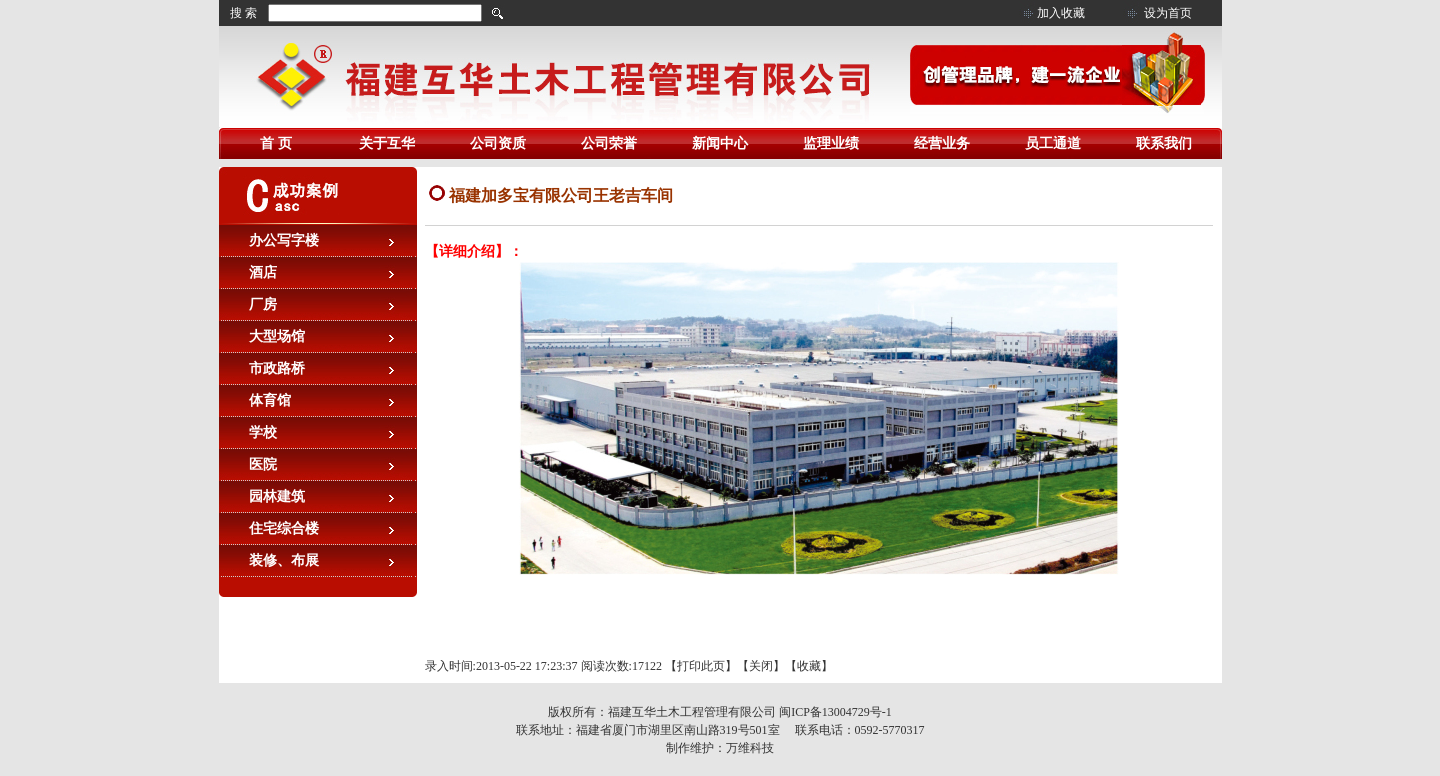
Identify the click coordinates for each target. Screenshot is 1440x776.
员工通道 (1053, 143)
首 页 (276, 143)
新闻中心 (720, 143)
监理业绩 (831, 143)
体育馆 (270, 400)
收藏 (809, 666)
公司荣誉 (609, 143)
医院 (263, 464)
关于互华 (387, 143)
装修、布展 (284, 560)
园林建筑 (277, 496)
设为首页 (1168, 13)
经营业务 (942, 143)
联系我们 (1164, 143)
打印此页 (701, 666)
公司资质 (498, 143)
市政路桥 (277, 368)
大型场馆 (277, 336)
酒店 (263, 272)
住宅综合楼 (284, 528)
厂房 (263, 304)
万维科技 (750, 748)
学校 (263, 432)
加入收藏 (1061, 13)
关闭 (761, 666)
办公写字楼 (284, 240)
